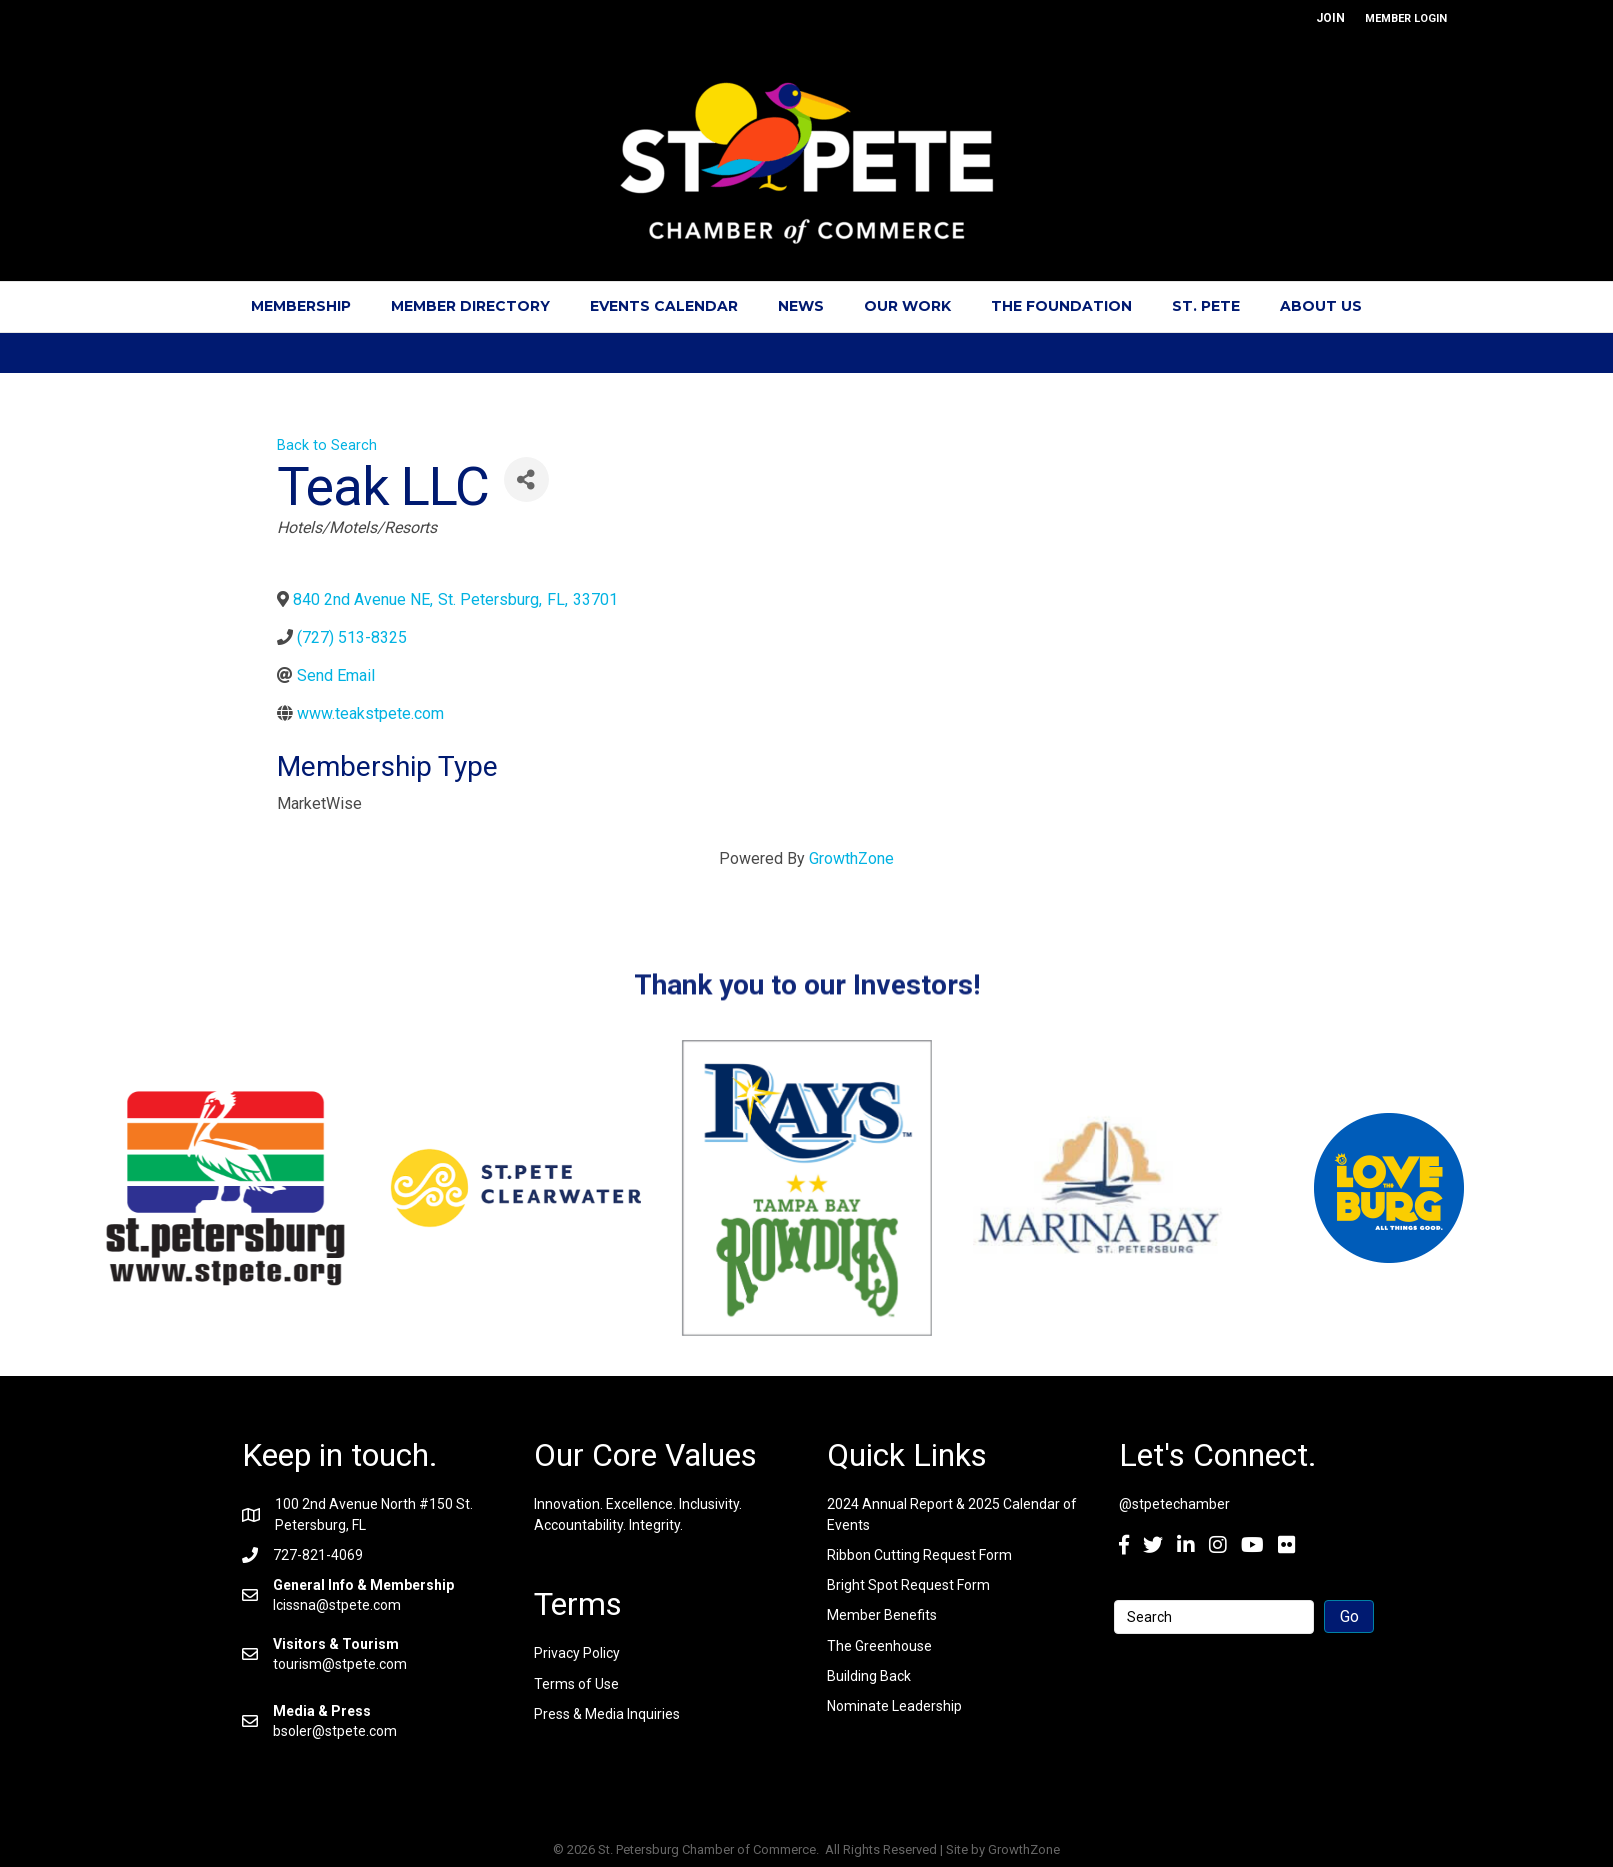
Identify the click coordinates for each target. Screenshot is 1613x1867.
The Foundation (1061, 306)
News (801, 306)
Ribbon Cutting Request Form (919, 1555)
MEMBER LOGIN (1406, 18)
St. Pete (1206, 306)
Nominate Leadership (894, 1706)
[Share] (526, 479)
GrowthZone (851, 858)
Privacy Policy (577, 1653)
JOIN (1330, 18)
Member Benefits (882, 1615)
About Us (1321, 306)
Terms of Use (576, 1684)
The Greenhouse (879, 1646)
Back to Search (327, 445)
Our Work (907, 306)
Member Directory (470, 306)
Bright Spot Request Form (908, 1585)
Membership (301, 306)
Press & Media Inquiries (607, 1714)
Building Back (869, 1676)
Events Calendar (664, 306)
